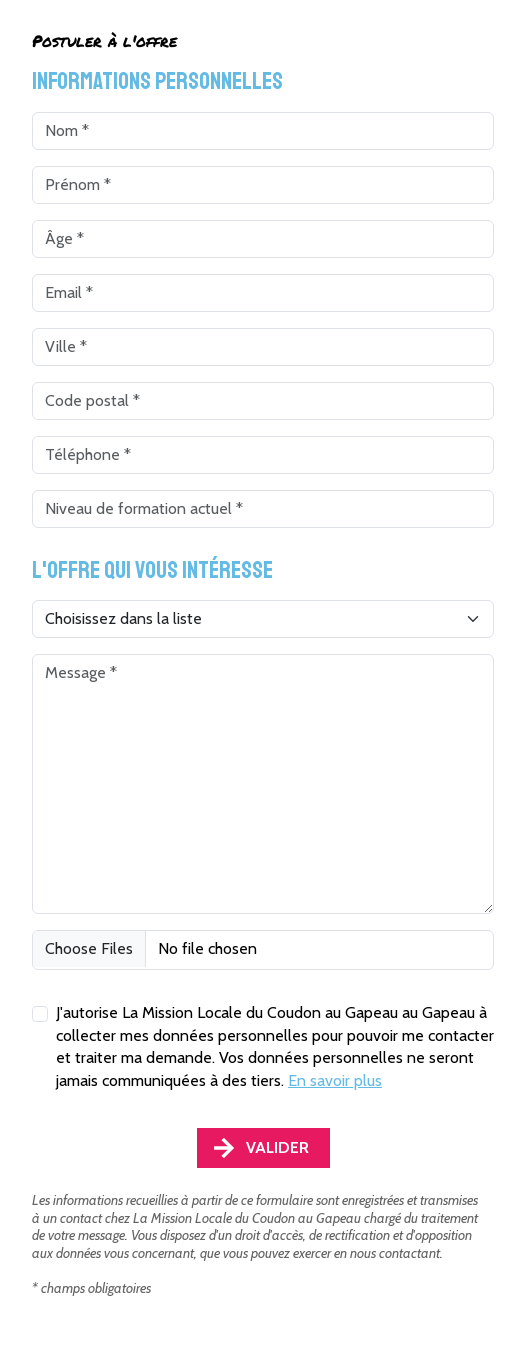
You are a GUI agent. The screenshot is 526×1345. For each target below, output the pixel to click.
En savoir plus (335, 1080)
